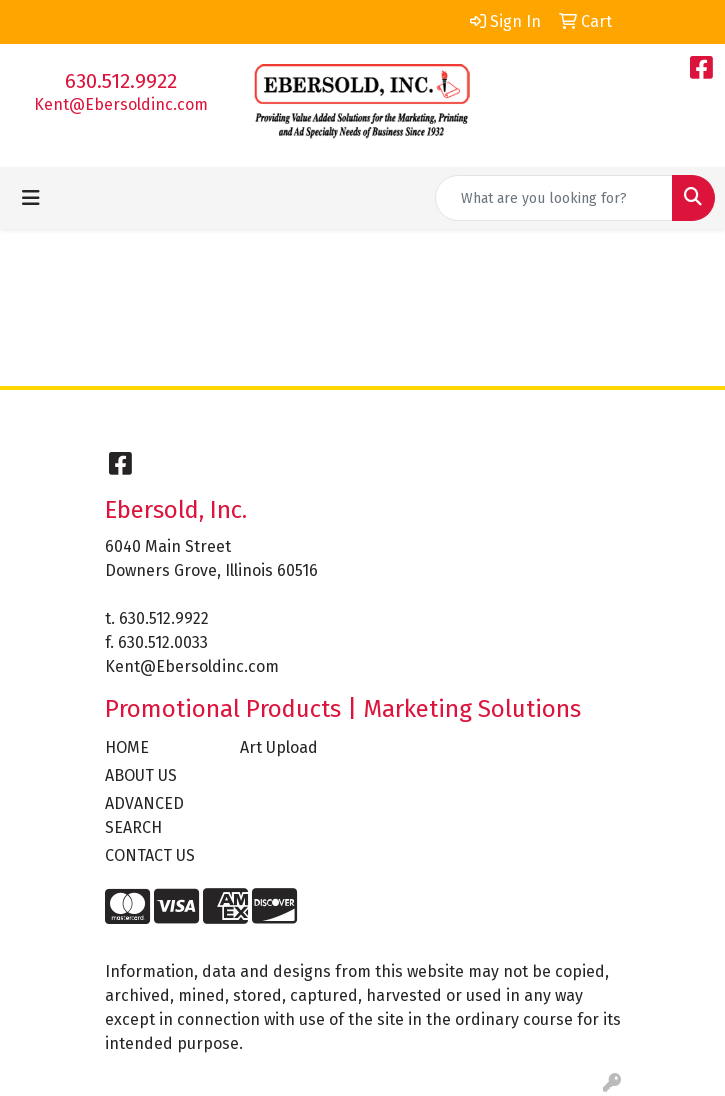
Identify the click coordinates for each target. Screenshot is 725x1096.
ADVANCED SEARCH (144, 815)
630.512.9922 (121, 81)
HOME (127, 747)
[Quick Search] (554, 198)
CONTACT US (150, 855)
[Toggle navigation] (31, 198)
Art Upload (279, 747)
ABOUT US (141, 775)
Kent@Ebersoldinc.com (121, 104)
